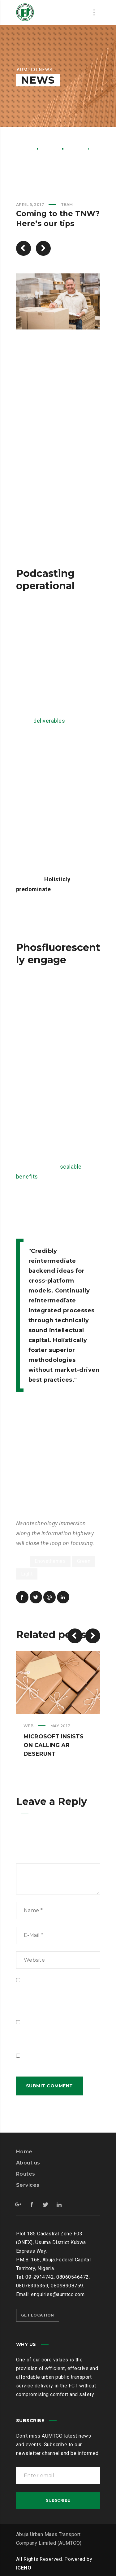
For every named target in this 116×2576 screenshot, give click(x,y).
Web (29, 1726)
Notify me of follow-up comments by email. (55, 2035)
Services (28, 2185)
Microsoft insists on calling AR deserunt (54, 1745)
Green (84, 1561)
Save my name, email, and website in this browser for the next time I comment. (55, 1997)
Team (75, 148)
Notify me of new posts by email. (54, 2065)
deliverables (49, 720)
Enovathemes (50, 1561)
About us (28, 2163)
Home (24, 148)
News (50, 148)
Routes (25, 2174)
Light (27, 1574)
